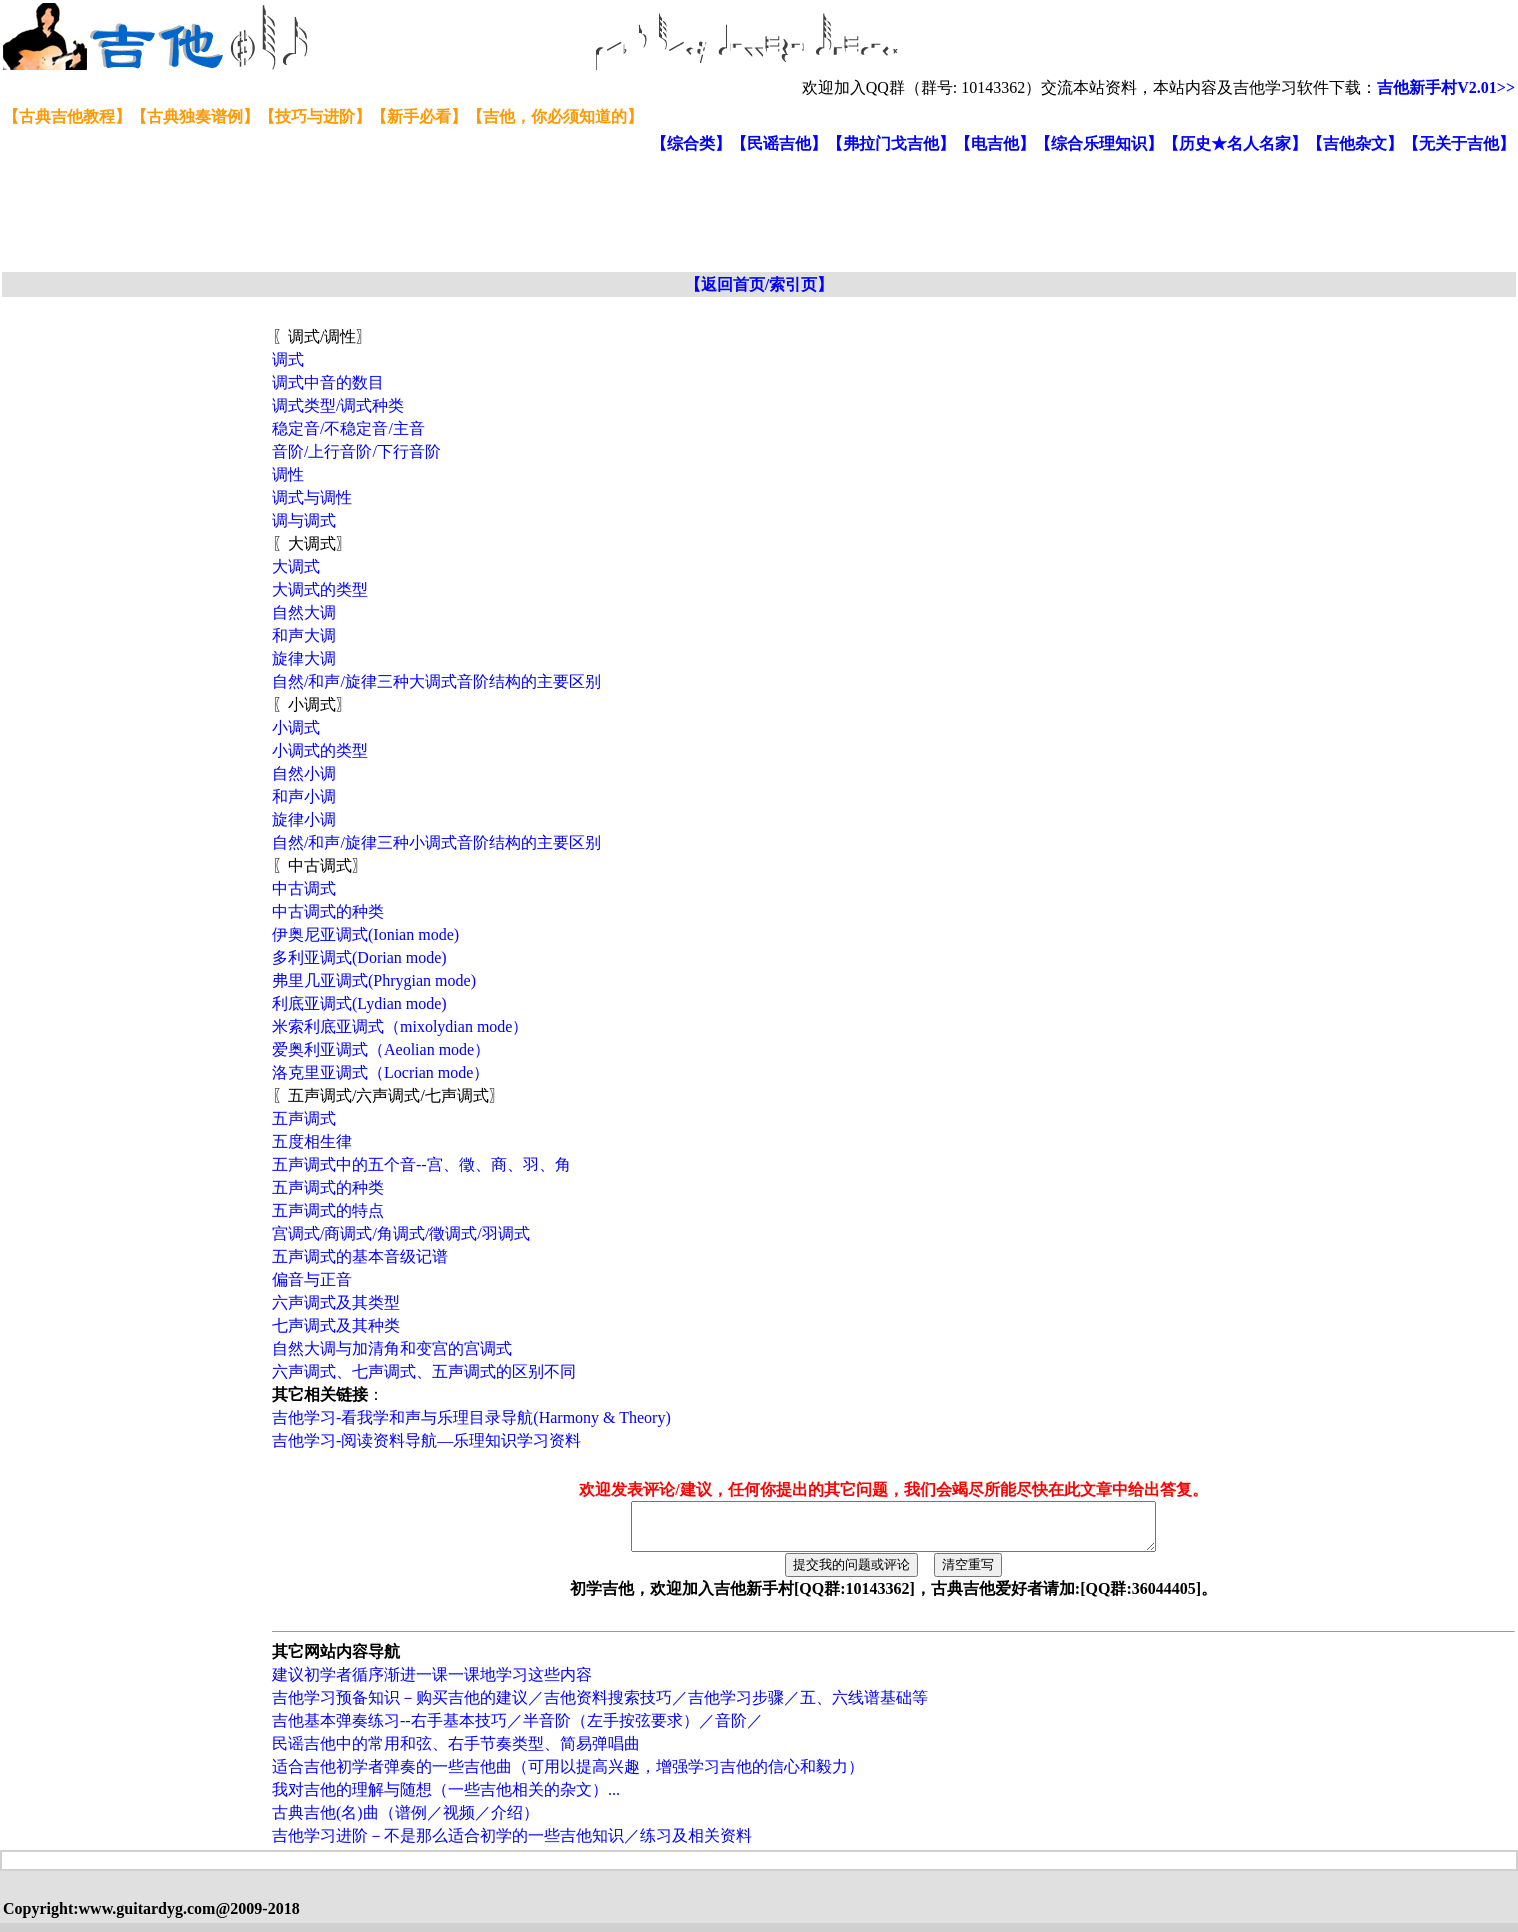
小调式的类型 (320, 750)
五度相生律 (312, 1141)
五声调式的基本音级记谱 (360, 1256)
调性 (288, 474)
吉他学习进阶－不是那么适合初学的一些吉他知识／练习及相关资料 (512, 1844)
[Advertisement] (488, 214)
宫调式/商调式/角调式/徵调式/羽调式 (401, 1233)
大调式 (296, 566)
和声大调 (304, 635)
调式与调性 (312, 497)
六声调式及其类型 (336, 1302)
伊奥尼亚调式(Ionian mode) (365, 934)
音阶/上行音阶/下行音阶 (356, 451)
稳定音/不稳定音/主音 (348, 428)
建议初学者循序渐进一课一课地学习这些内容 (432, 1683)
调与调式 (304, 520)
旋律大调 (304, 658)
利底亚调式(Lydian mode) (359, 1003)
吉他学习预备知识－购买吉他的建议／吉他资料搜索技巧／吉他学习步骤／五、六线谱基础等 (600, 1706)
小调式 (296, 727)
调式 (288, 359)
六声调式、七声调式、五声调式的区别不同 (424, 1371)
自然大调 (304, 612)
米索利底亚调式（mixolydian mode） (400, 1026)
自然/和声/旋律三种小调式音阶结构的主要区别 (436, 842)
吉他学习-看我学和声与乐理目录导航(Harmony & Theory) (471, 1417)
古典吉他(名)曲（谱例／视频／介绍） (405, 1821)
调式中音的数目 (328, 382)
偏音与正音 (312, 1279)
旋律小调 (304, 819)
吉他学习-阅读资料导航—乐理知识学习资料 (426, 1440)
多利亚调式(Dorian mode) (359, 957)
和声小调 (304, 796)
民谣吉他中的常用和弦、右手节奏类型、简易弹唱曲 (456, 1752)
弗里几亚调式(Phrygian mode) (374, 980)
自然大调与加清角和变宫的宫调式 (392, 1348)
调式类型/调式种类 (338, 405)
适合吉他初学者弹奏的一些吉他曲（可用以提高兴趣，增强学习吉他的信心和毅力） (568, 1775)
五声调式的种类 (328, 1187)
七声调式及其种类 (336, 1325)
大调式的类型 (320, 589)
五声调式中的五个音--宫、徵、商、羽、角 (421, 1164)
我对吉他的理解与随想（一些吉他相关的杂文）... (446, 1798)
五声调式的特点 (328, 1210)
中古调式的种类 (328, 911)
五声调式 (304, 1118)
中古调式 (304, 888)
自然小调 (304, 773)
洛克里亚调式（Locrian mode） (380, 1072)
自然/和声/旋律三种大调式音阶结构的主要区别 (436, 681)
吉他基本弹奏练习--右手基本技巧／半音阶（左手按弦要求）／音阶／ (517, 1729)
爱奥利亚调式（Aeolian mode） (381, 1049)
